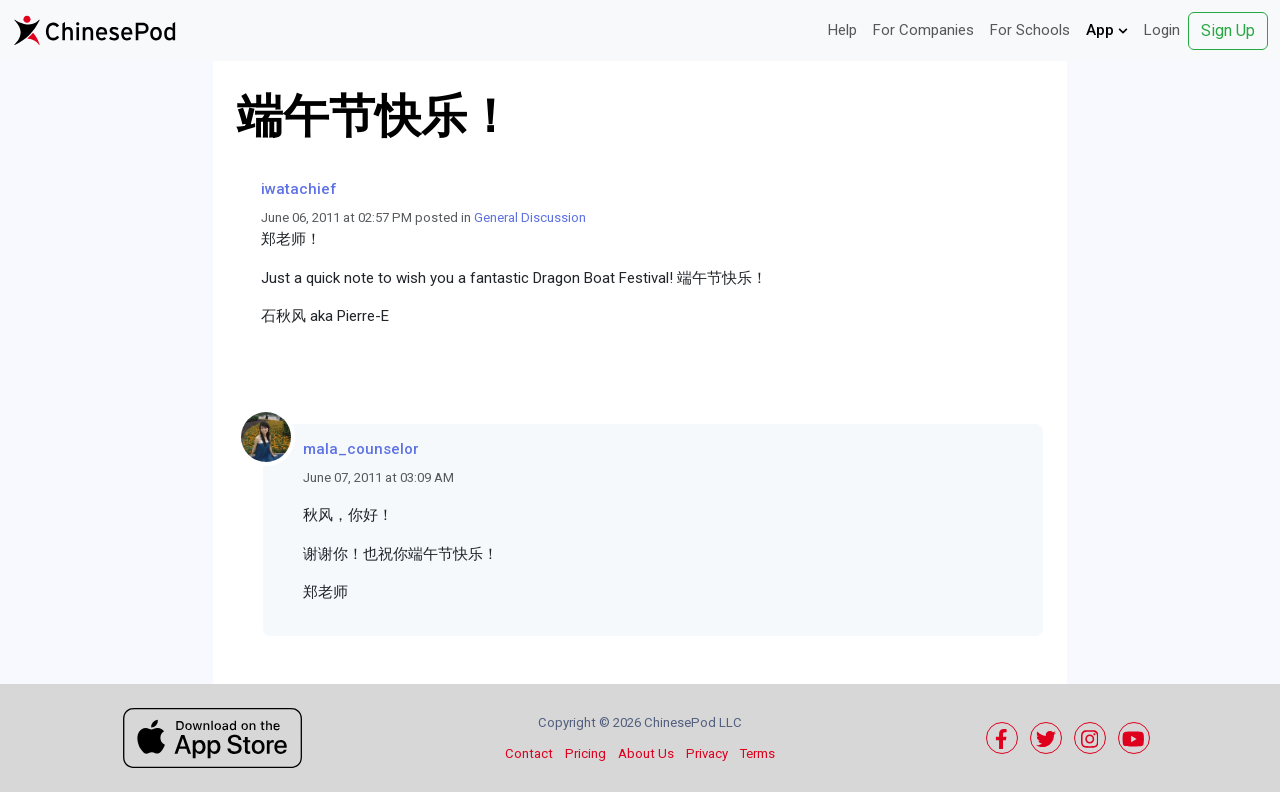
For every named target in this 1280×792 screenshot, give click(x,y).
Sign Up (1228, 30)
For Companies (923, 30)
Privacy (707, 753)
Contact (529, 753)
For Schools (1030, 30)
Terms (757, 753)
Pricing (585, 753)
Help (842, 30)
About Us (646, 753)
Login (1162, 30)
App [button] (1107, 30)
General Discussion (530, 217)
